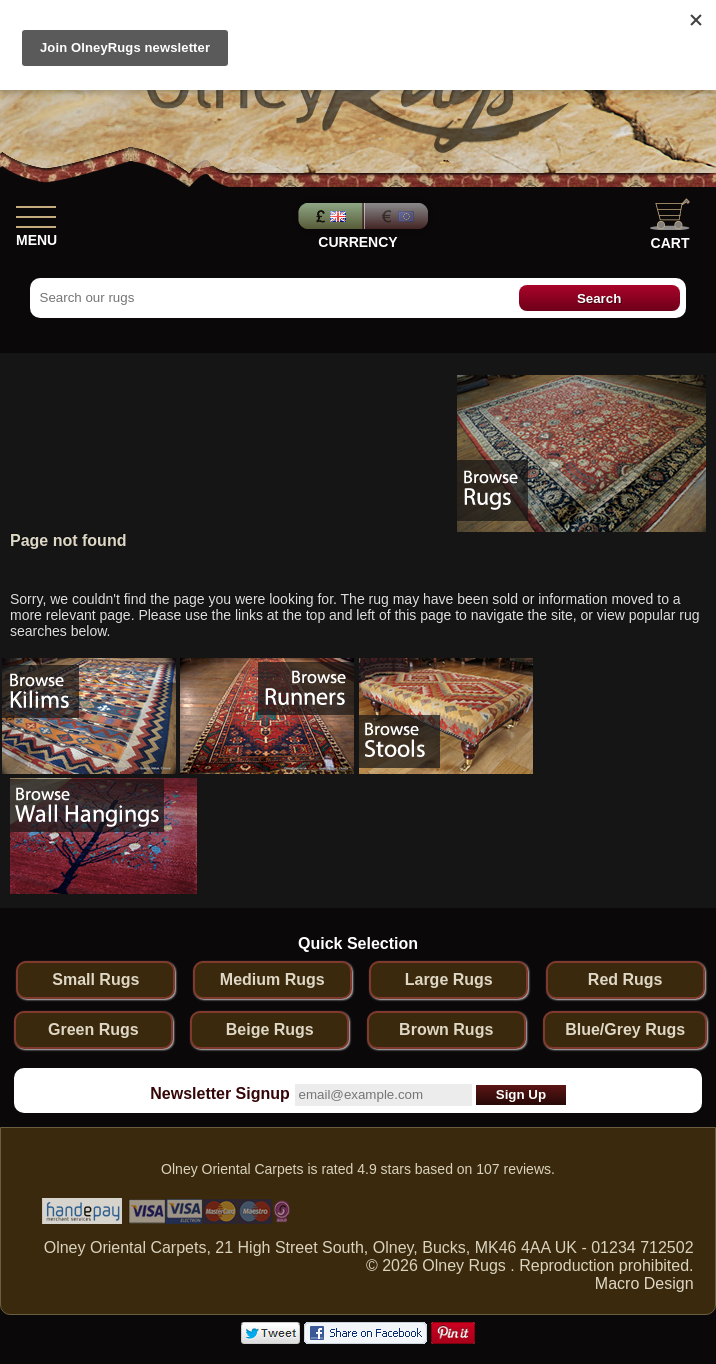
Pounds (328, 216)
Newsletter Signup (220, 1093)
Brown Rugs (446, 1029)
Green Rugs (93, 1029)
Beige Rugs (270, 1029)
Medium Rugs (272, 979)
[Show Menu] (36, 213)
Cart (670, 224)
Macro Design (644, 1283)
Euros (398, 216)
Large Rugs (449, 979)
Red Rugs (625, 979)
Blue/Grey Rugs (625, 1029)
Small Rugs (95, 979)
